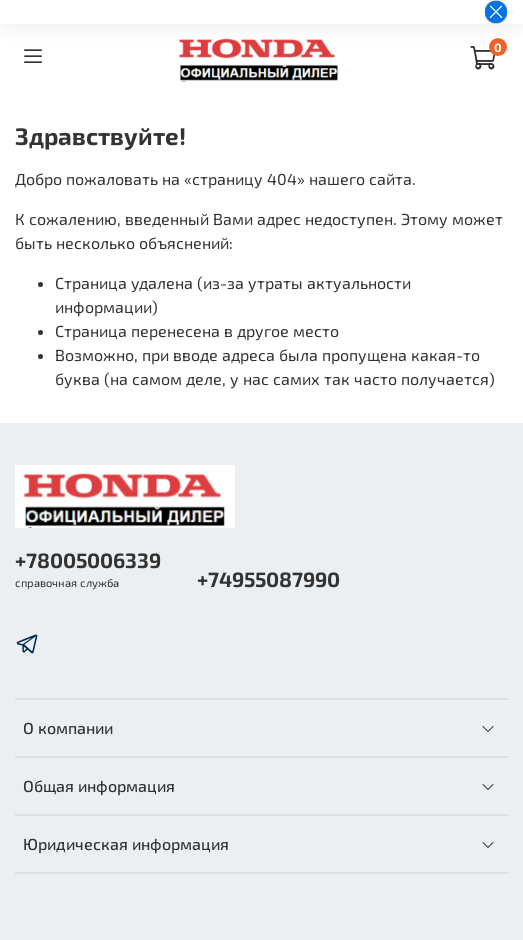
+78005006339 (88, 559)
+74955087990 (268, 578)
